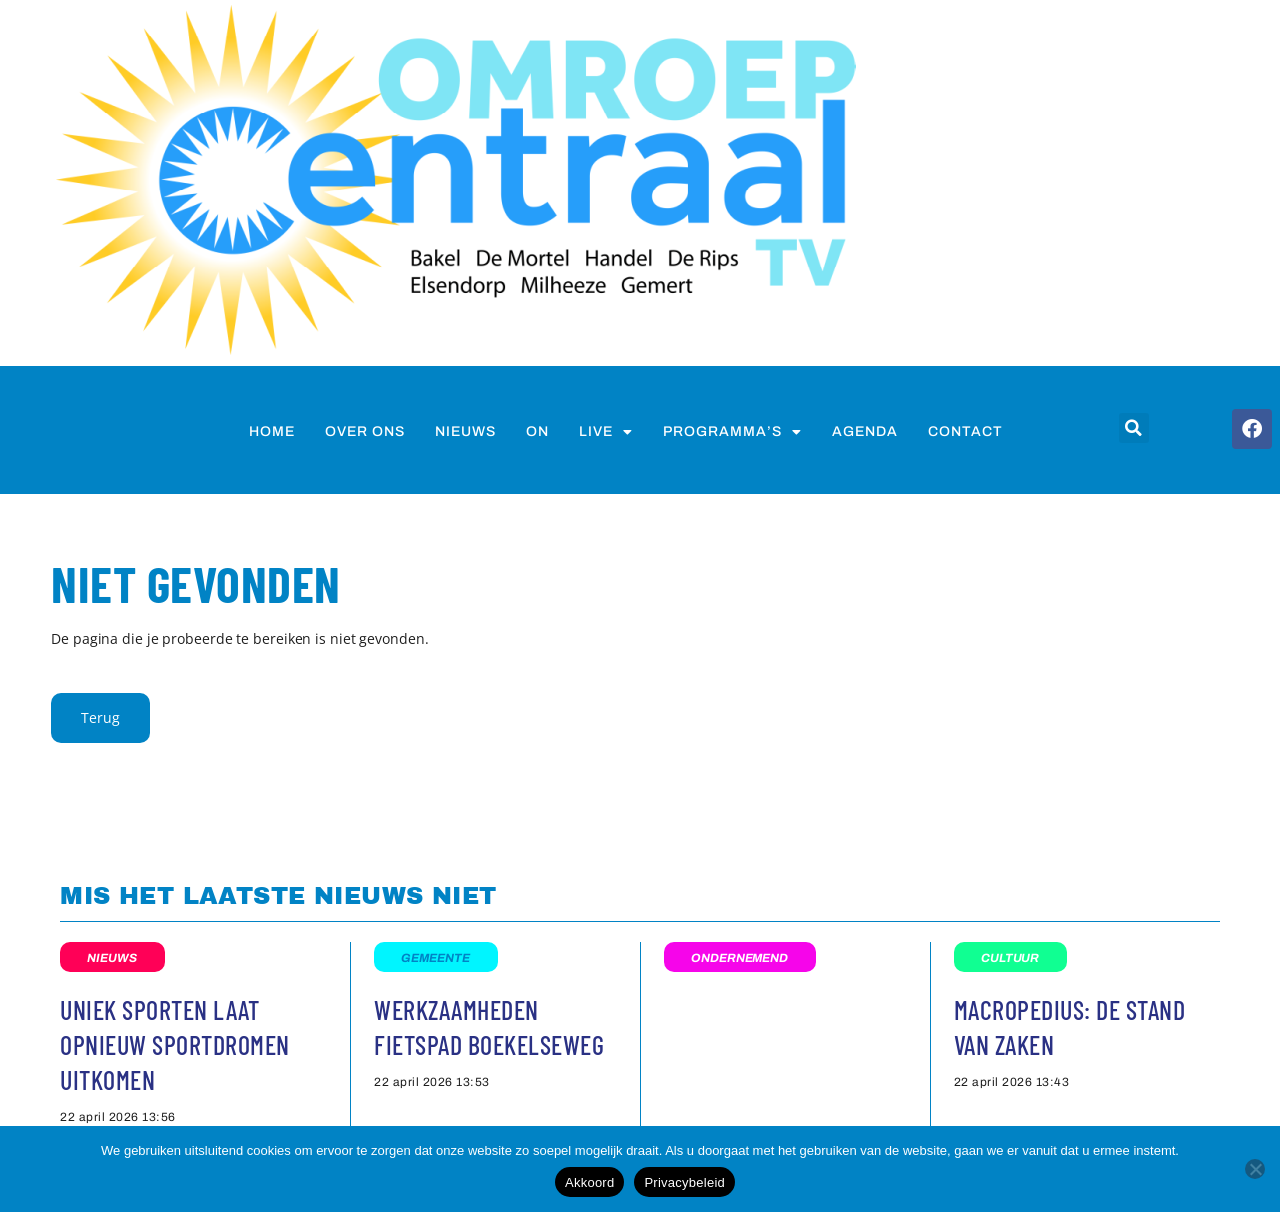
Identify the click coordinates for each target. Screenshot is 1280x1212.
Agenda (865, 431)
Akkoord (589, 1182)
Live (606, 432)
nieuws (465, 431)
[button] (1134, 428)
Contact (965, 431)
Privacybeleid (684, 1182)
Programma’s (732, 432)
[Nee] (1255, 1169)
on (537, 431)
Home (272, 431)
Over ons (365, 431)
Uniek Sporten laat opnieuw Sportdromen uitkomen (175, 1044)
